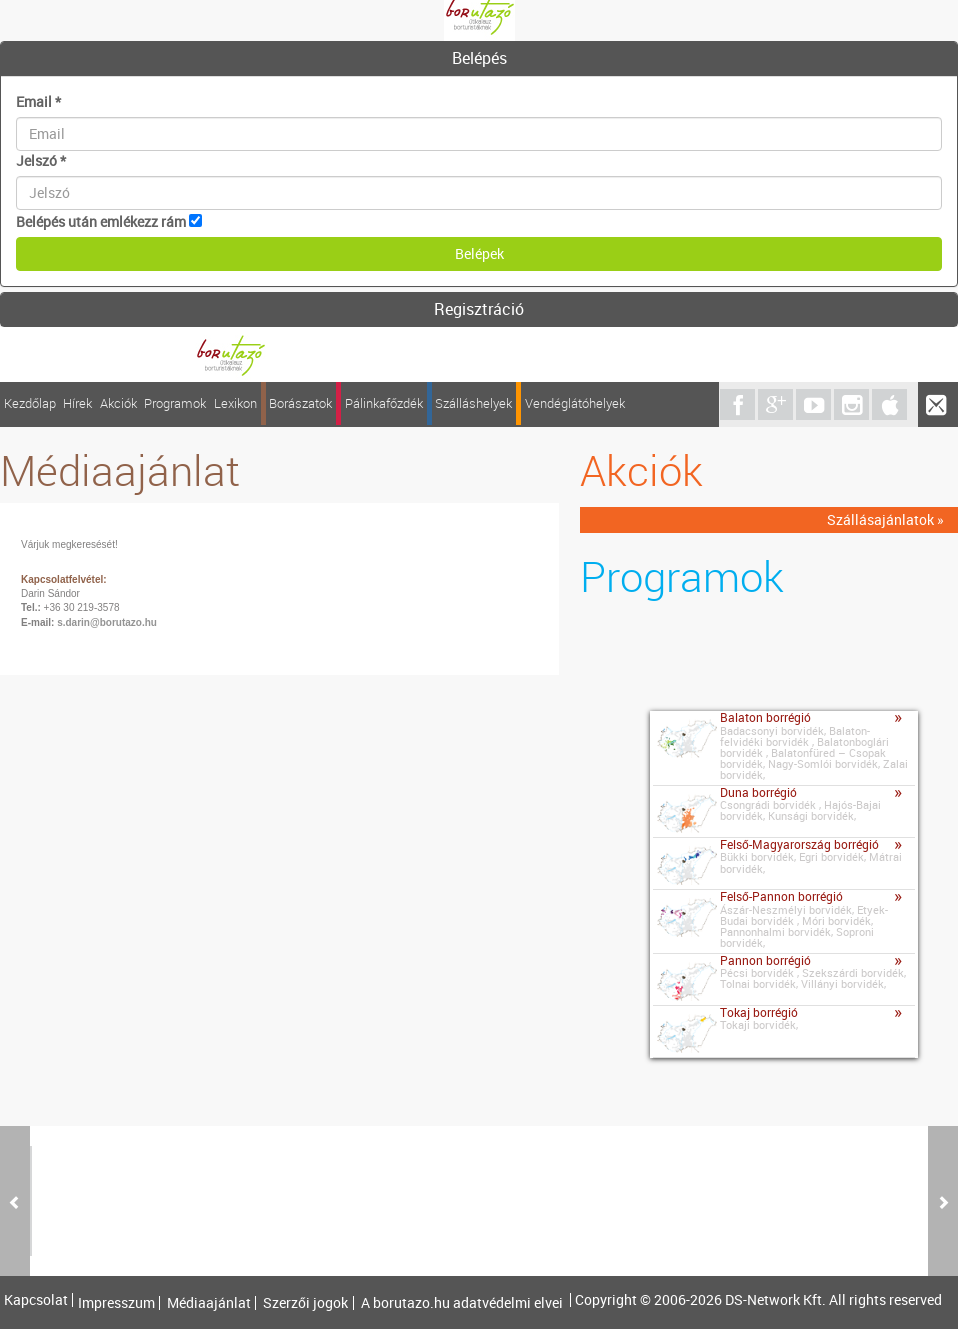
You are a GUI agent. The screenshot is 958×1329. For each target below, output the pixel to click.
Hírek (77, 403)
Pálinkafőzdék (384, 403)
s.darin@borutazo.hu (107, 622)
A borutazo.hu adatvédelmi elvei (462, 1303)
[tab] (479, 59)
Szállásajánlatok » (885, 519)
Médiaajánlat (209, 1303)
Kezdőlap (30, 403)
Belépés (479, 58)
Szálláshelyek (473, 403)
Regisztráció (479, 309)
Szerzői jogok (305, 1303)
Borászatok (300, 403)
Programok (175, 403)
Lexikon (235, 403)
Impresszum (116, 1303)
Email (38, 101)
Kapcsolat (36, 1300)
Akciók (118, 403)
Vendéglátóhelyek (575, 403)
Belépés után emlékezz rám (101, 221)
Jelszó (41, 160)
